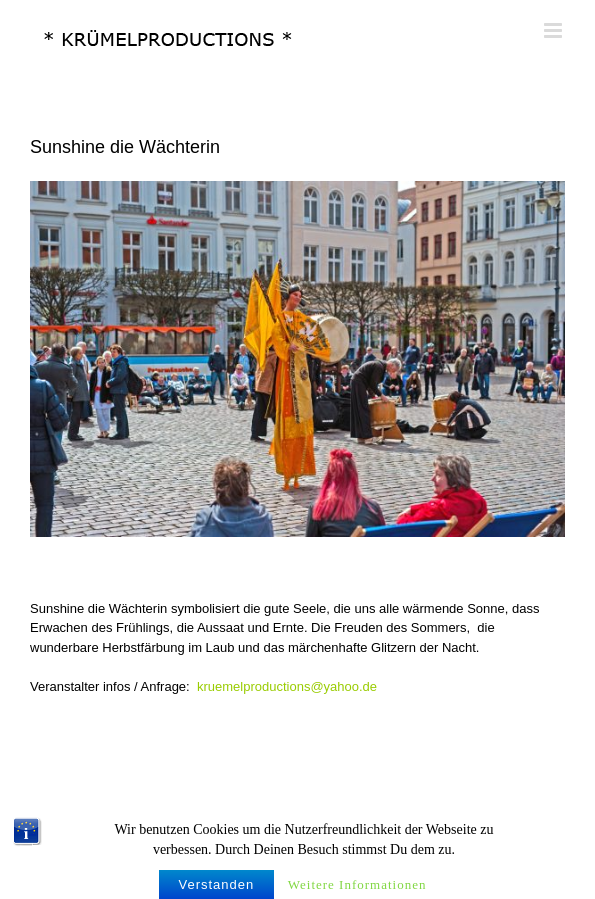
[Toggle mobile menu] (554, 30)
